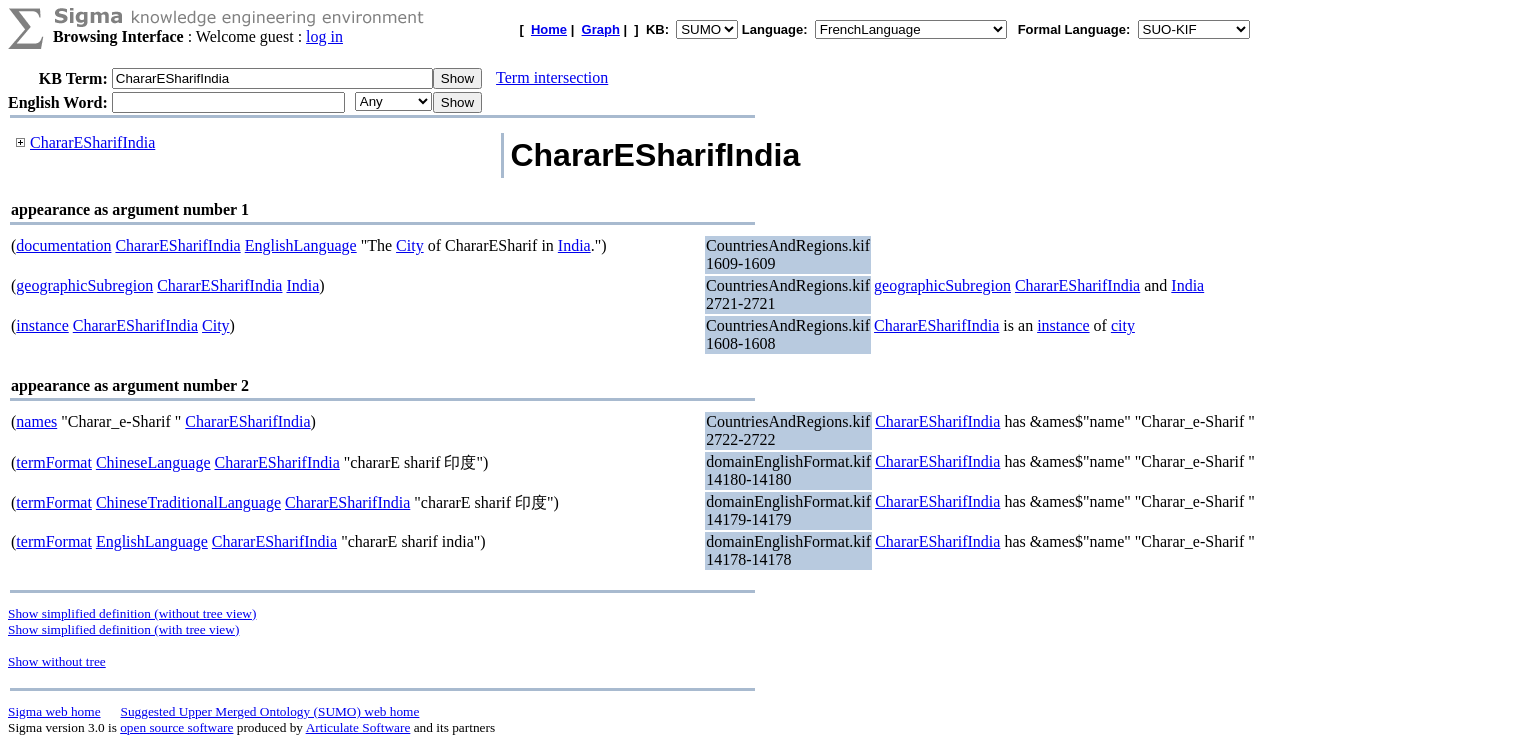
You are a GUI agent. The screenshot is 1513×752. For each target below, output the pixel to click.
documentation (63, 245)
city (1123, 325)
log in (324, 36)
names (36, 421)
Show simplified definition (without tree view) (132, 613)
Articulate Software (358, 727)
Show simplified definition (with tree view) (123, 629)
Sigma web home (54, 711)
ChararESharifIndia (92, 142)
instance (42, 325)
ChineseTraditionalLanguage (188, 502)
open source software (176, 727)
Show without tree (57, 661)
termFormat (54, 462)
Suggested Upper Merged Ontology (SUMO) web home (270, 711)
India (574, 245)
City (410, 245)
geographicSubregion (84, 285)
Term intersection (552, 77)
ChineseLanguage (153, 462)
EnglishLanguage (301, 245)
